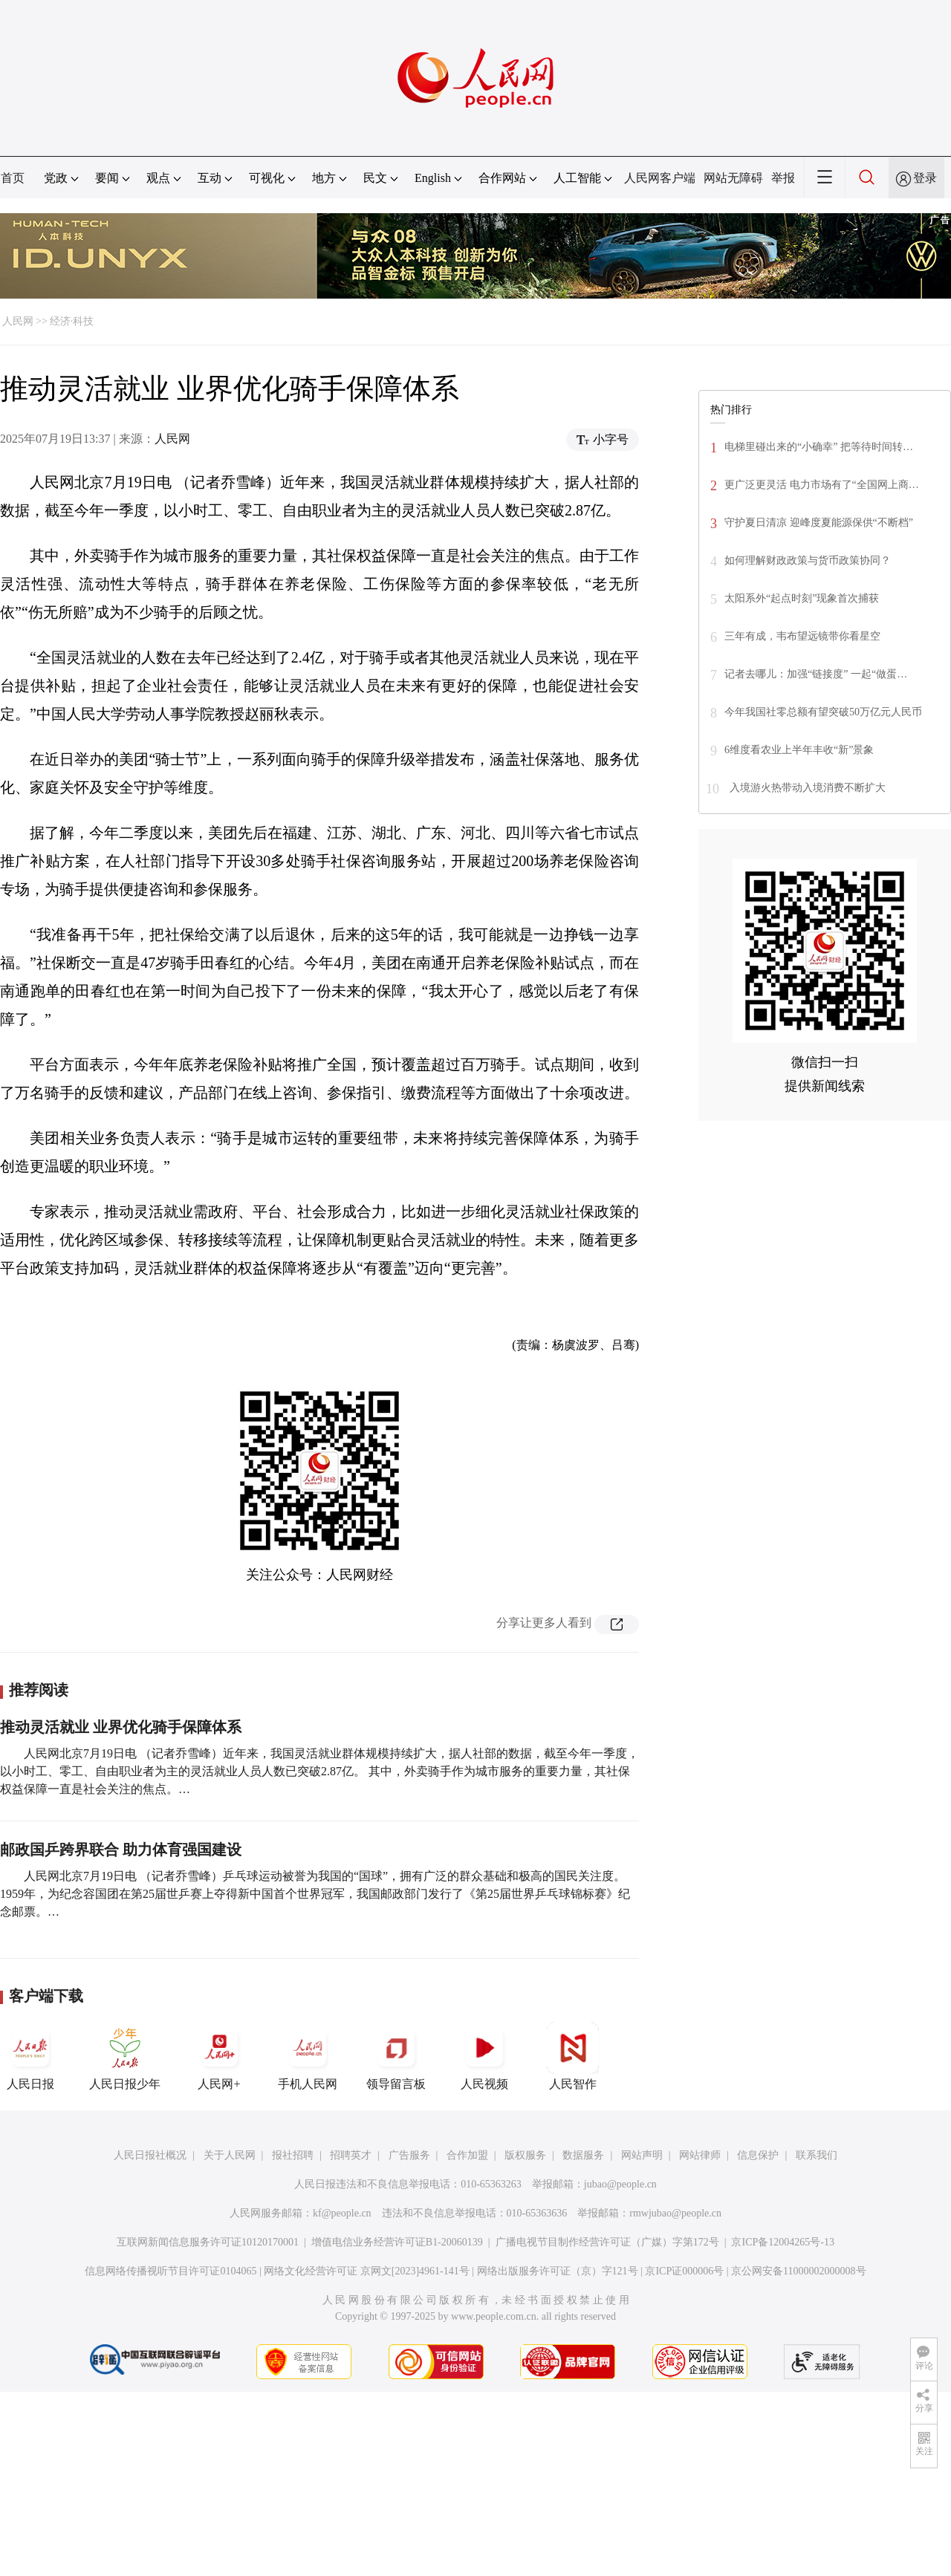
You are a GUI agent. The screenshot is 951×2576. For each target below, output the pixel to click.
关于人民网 (230, 2155)
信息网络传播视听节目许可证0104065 (170, 2271)
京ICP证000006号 (684, 2271)
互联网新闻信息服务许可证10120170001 (208, 2242)
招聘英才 (350, 2155)
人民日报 (30, 2056)
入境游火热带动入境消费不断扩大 (806, 787)
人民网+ (219, 2056)
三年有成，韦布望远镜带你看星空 (802, 636)
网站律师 (700, 2155)
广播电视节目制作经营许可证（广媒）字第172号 (607, 2242)
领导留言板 (396, 2056)
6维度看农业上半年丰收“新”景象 (799, 749)
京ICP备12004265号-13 (782, 2242)
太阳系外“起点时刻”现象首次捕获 (801, 598)
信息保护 (758, 2155)
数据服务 (583, 2155)
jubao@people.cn (620, 2184)
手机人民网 (307, 2056)
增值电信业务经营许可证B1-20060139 (397, 2242)
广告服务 (409, 2155)
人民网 (17, 321)
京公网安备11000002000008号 (798, 2271)
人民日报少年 (124, 2056)
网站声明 (642, 2155)
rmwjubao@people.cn (675, 2213)
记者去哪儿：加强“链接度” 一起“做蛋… (815, 674)
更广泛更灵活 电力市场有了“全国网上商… (821, 484)
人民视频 (484, 2056)
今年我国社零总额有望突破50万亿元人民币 (823, 712)
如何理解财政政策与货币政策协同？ (807, 560)
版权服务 (525, 2155)
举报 (783, 178)
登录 (925, 178)
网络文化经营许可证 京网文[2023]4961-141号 (367, 2271)
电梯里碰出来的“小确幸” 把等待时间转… (818, 446)
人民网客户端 (659, 178)
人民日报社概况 (150, 2155)
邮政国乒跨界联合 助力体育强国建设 (120, 1849)
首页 (13, 178)
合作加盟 (467, 2155)
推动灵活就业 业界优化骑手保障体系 (120, 1727)
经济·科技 (72, 321)
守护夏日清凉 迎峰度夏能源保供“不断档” (818, 522)
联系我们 (816, 2155)
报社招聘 (293, 2155)
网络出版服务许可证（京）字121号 (557, 2271)
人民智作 (573, 2056)
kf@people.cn (342, 2213)
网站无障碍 (733, 178)
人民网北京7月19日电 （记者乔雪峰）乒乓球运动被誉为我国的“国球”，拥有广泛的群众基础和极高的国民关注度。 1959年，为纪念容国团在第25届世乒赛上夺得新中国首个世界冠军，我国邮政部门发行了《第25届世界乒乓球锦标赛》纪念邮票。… (315, 1894)
